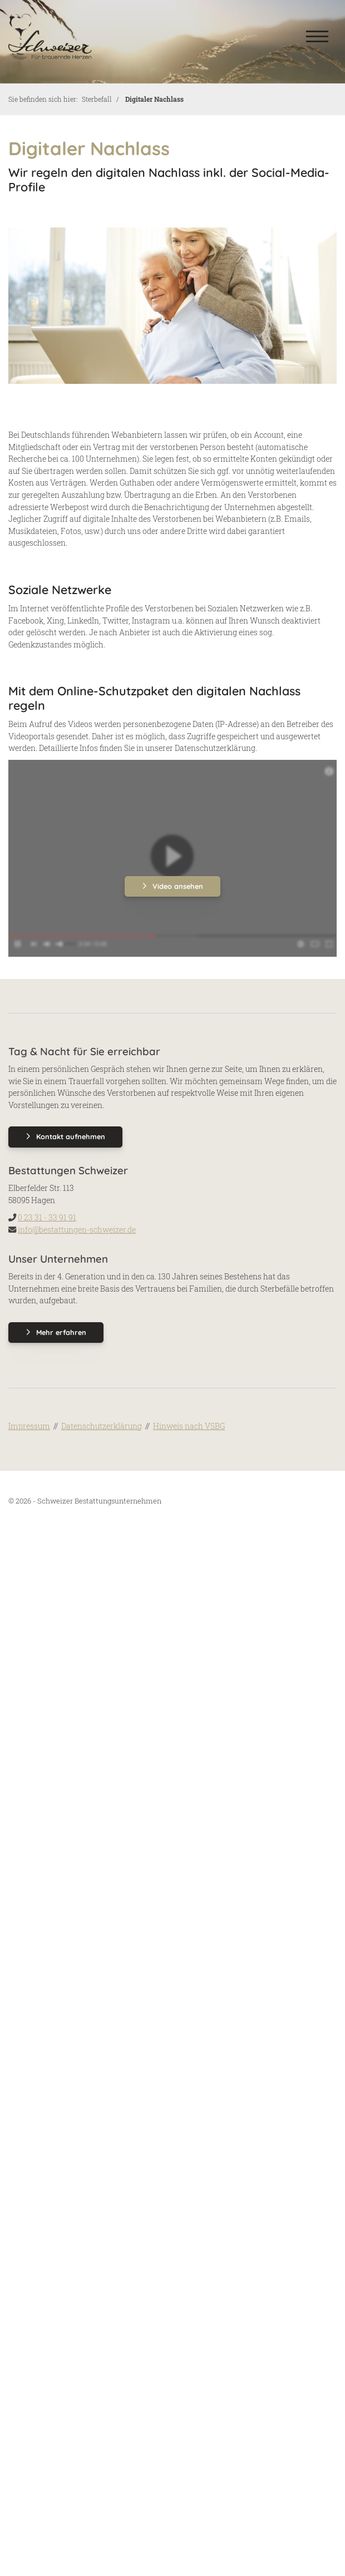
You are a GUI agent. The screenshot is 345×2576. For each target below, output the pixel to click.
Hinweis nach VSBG (189, 1426)
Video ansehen (177, 886)
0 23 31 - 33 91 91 (47, 1217)
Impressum (29, 1426)
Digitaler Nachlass (154, 99)
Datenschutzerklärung (101, 1426)
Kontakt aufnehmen (70, 1136)
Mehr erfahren (61, 1332)
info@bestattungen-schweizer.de (77, 1229)
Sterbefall (97, 99)
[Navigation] (317, 36)
